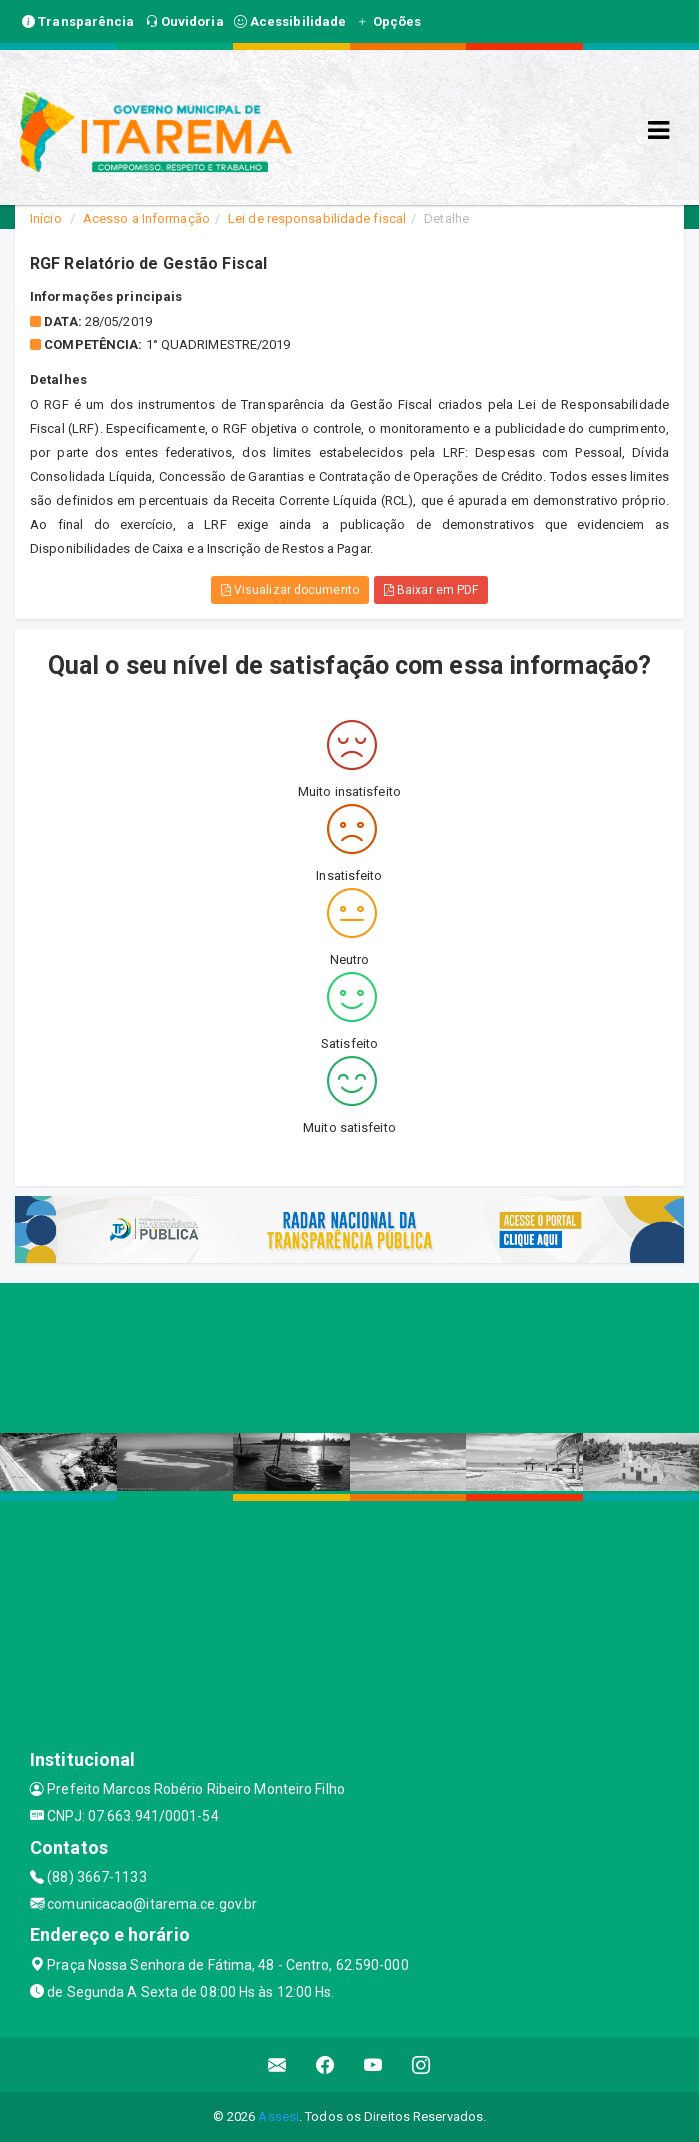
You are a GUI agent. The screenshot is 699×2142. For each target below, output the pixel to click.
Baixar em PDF (431, 590)
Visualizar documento (290, 590)
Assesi (278, 2116)
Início (46, 218)
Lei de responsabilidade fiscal (317, 218)
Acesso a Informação (146, 218)
